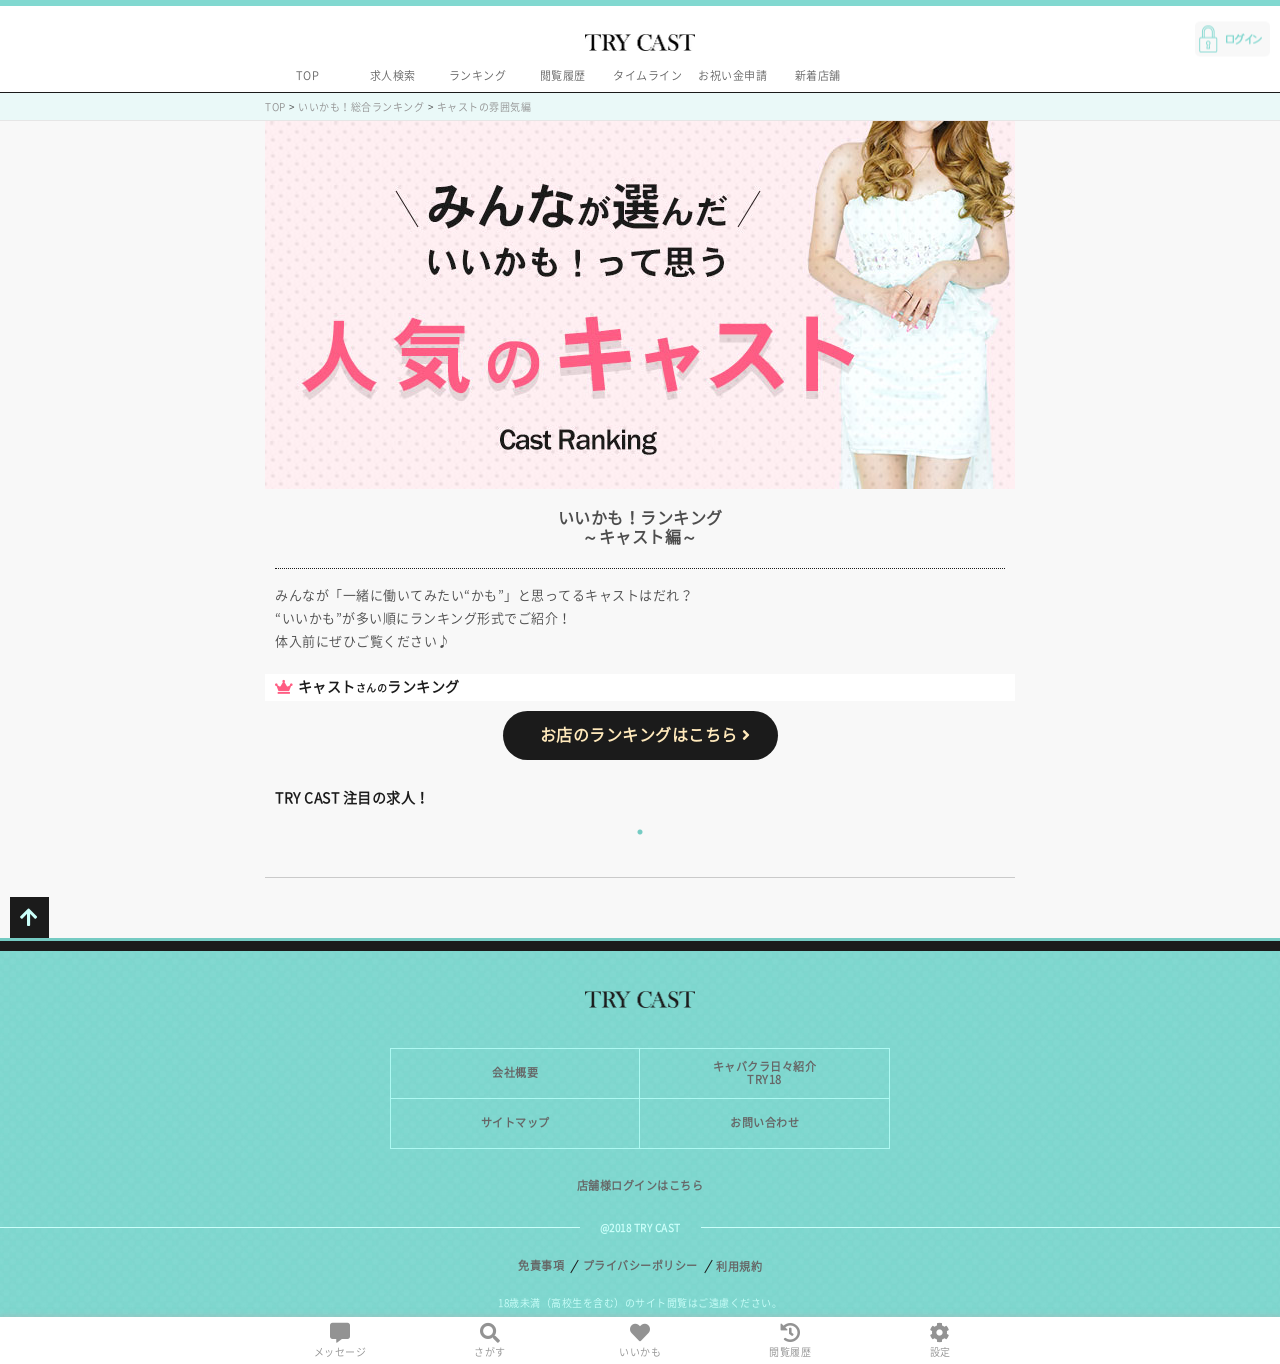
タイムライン (647, 75)
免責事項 (541, 1265)
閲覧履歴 (563, 75)
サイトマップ (515, 1122)
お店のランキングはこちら (645, 735)
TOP (308, 75)
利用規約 (739, 1266)
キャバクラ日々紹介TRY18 (765, 1073)
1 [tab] (640, 832)
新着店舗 (818, 75)
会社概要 (515, 1072)
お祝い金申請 (732, 75)
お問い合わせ (764, 1122)
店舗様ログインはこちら (640, 1185)
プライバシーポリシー (640, 1265)
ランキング (478, 75)
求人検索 (393, 75)
